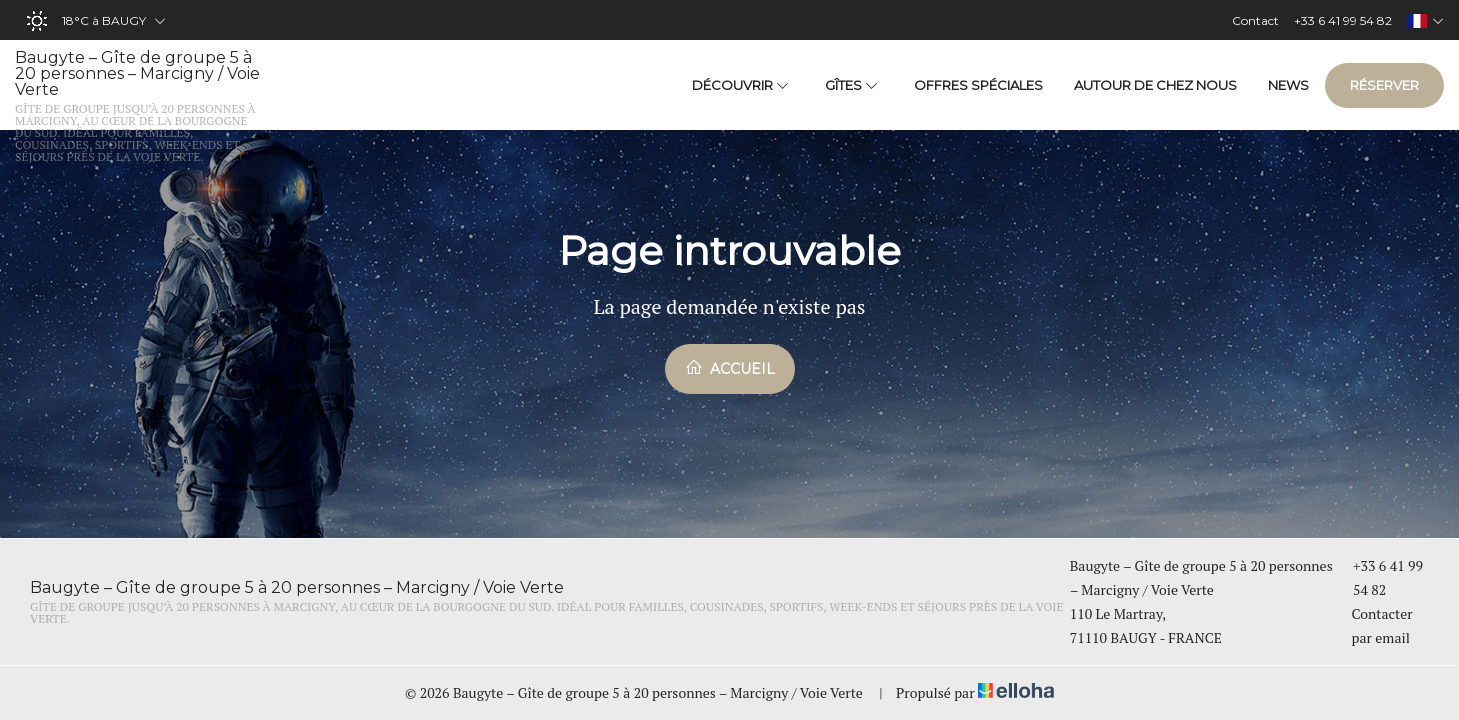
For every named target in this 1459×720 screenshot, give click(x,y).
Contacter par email (1373, 625)
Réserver (1384, 85)
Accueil (730, 368)
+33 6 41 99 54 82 (1379, 577)
